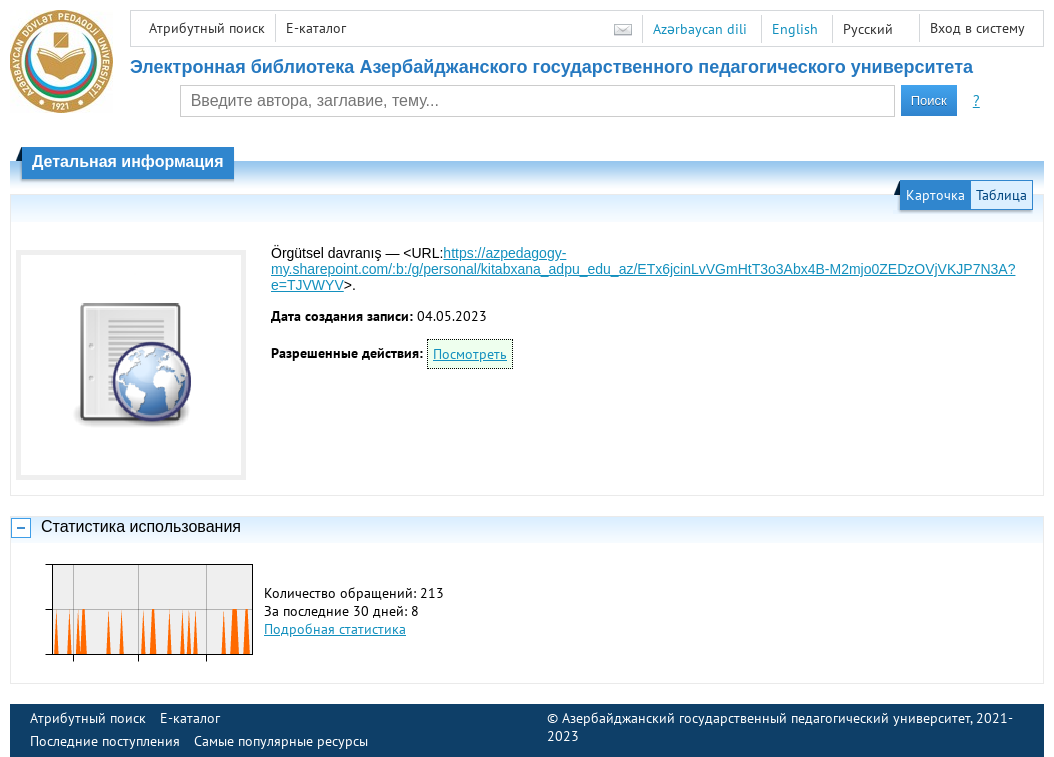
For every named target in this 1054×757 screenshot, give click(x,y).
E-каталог (316, 28)
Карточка (935, 195)
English (795, 29)
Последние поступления (105, 741)
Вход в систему (977, 28)
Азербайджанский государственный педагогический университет (766, 718)
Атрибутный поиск (207, 28)
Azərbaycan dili (700, 29)
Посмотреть (470, 354)
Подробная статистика (335, 629)
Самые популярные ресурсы (281, 741)
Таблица (1001, 195)
